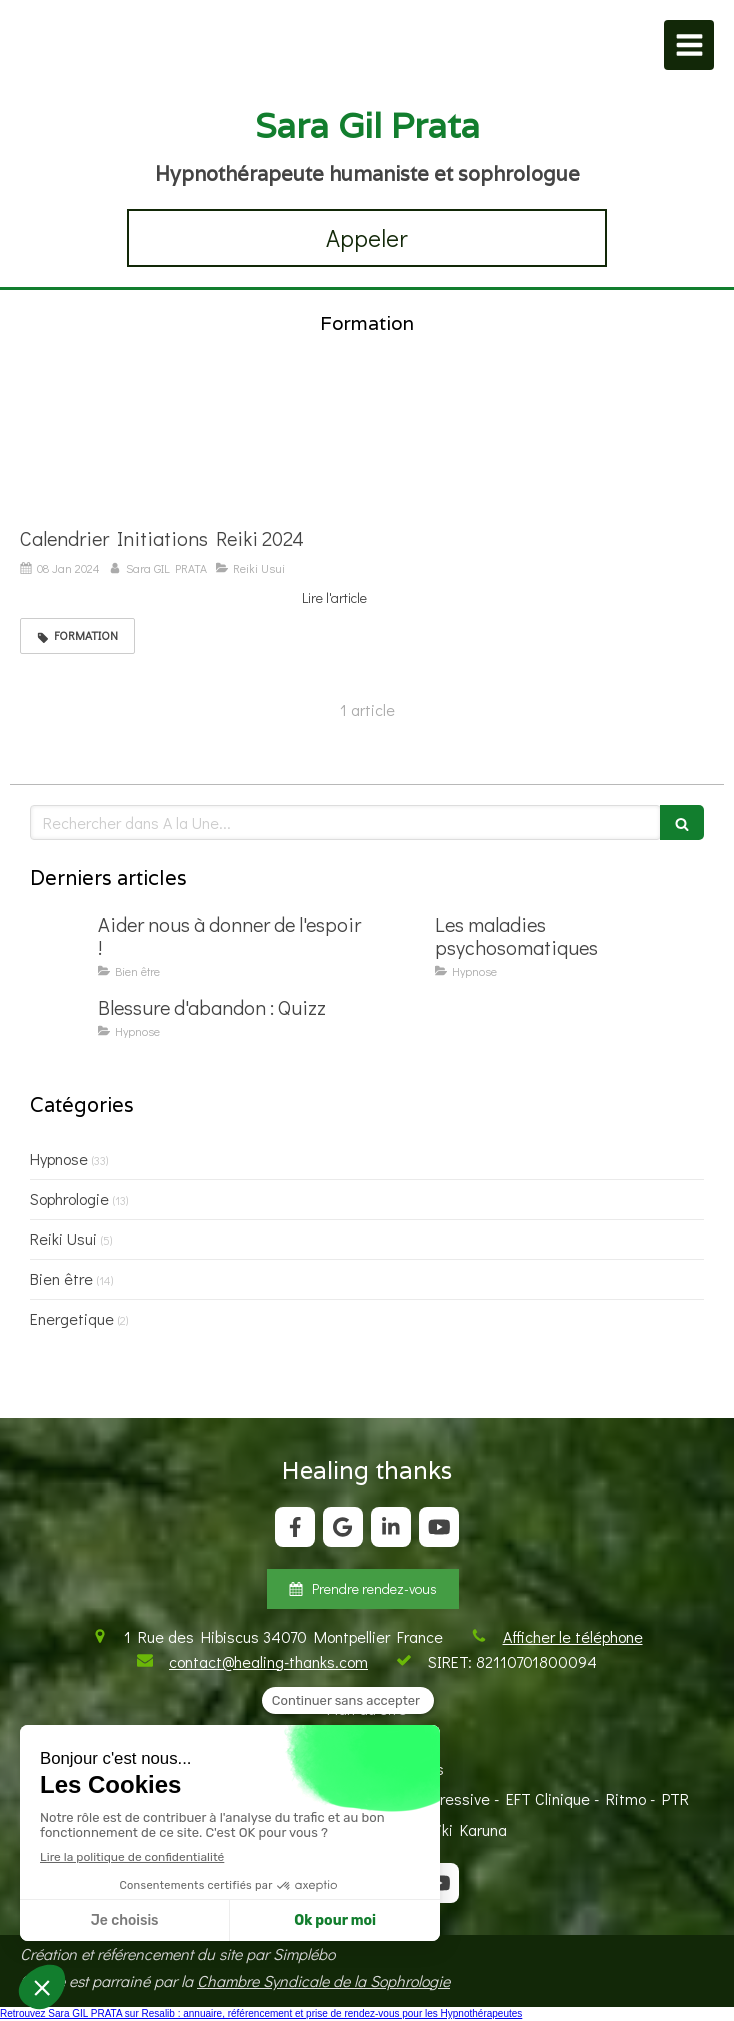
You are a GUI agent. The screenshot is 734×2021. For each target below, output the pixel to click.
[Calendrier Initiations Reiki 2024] (193, 445)
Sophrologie (69, 1198)
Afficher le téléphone (573, 1636)
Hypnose (59, 1158)
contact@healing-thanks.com (268, 1661)
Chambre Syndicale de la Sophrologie (323, 1980)
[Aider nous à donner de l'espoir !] (60, 944)
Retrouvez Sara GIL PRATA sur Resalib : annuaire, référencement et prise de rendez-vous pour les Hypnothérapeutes (261, 2013)
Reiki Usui (63, 1238)
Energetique (72, 1318)
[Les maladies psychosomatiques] (397, 944)
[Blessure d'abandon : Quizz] (60, 1027)
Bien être (61, 1278)
